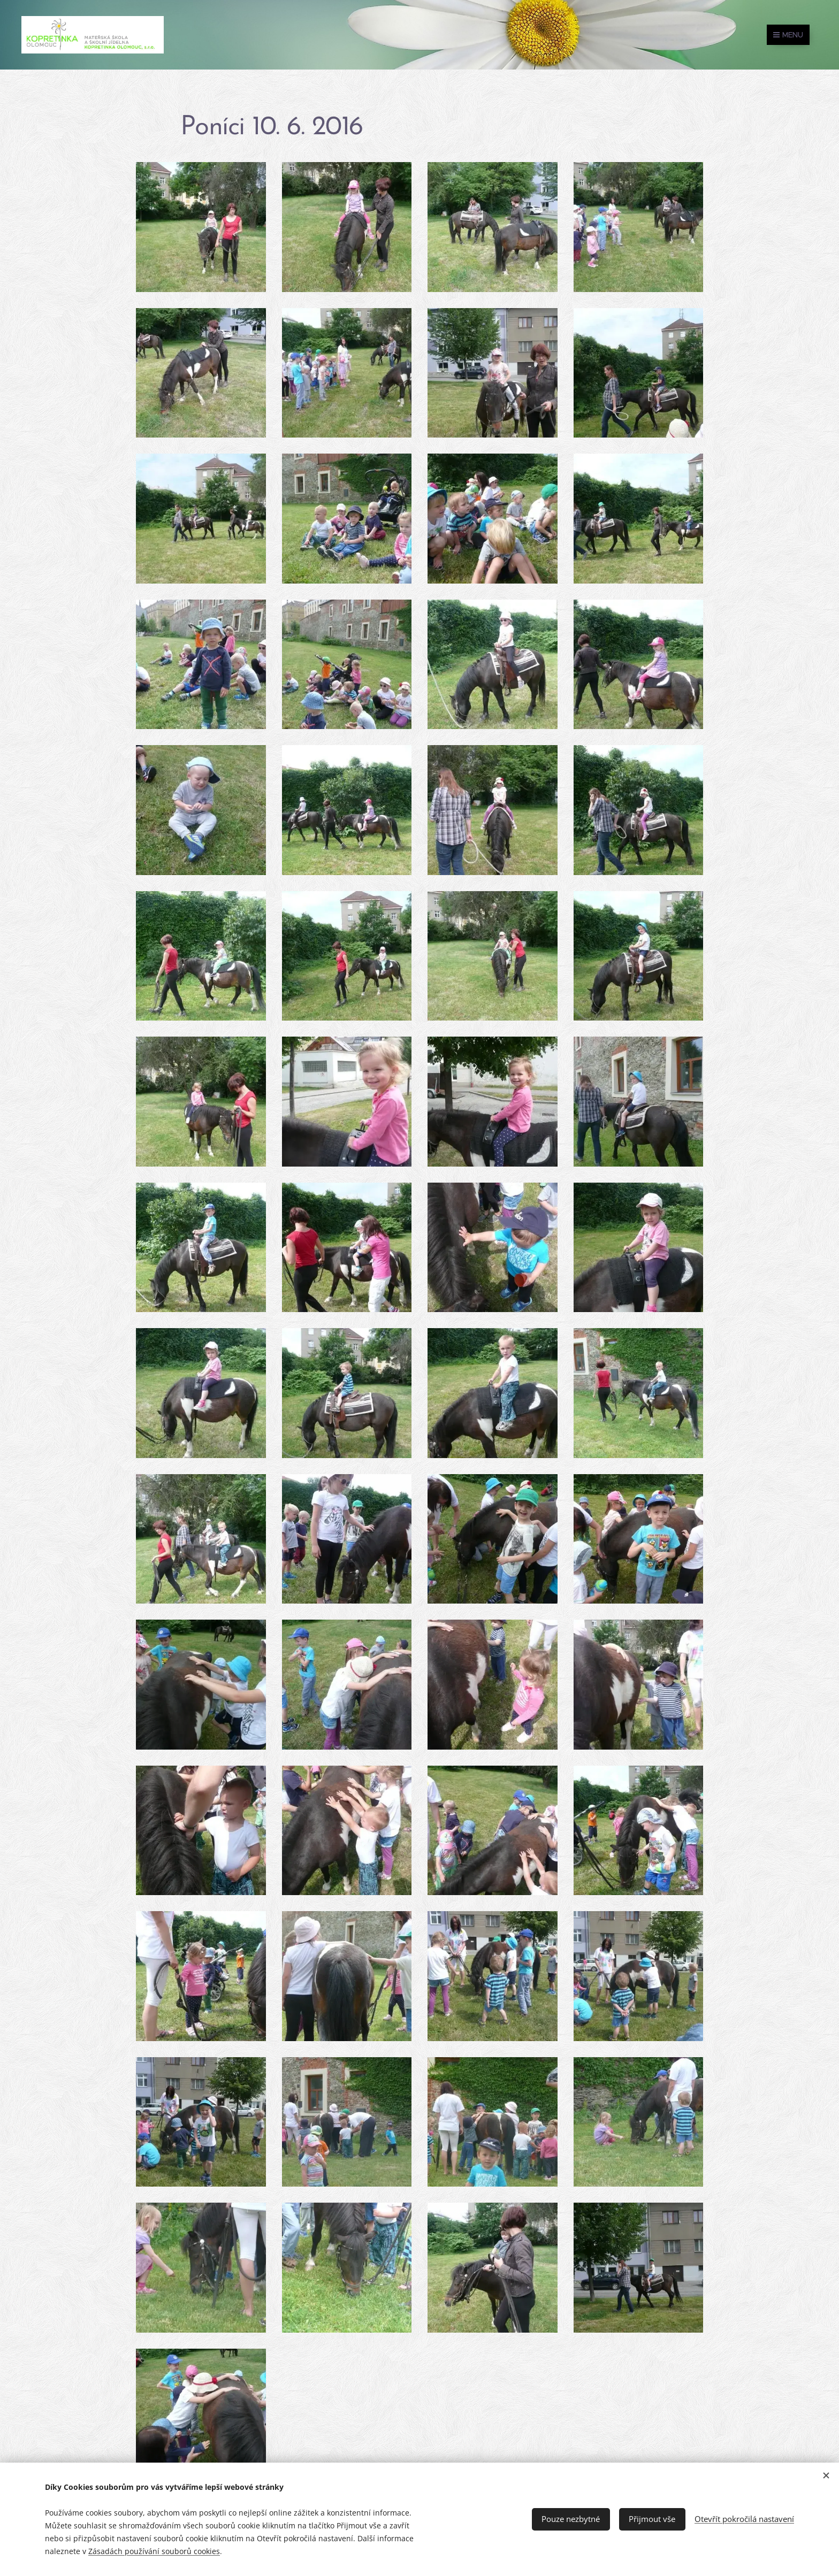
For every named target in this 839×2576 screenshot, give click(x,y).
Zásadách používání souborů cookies (154, 2551)
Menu (788, 35)
